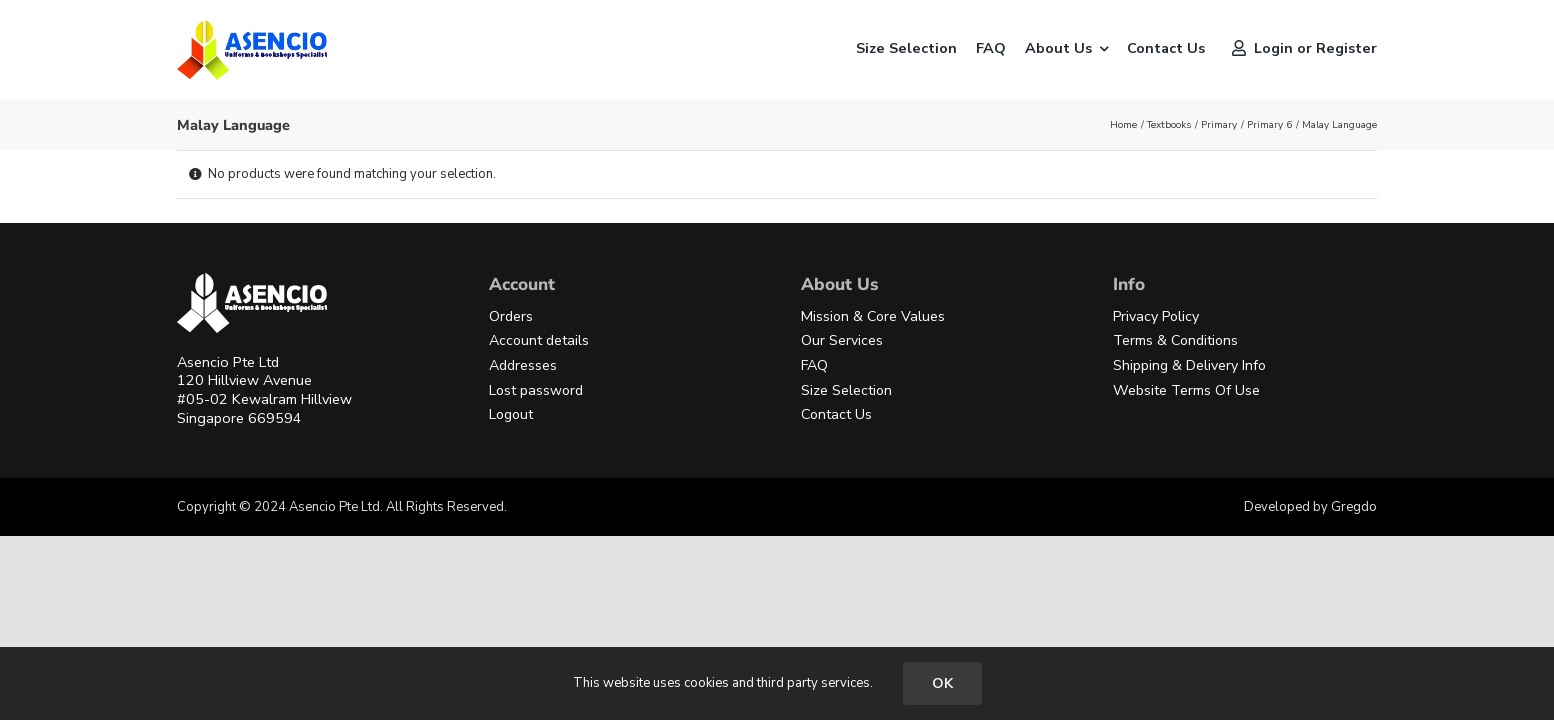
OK (942, 683)
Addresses (523, 365)
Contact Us (836, 414)
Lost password (536, 390)
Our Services (842, 340)
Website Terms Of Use (1186, 390)
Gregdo (1354, 507)
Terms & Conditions (1175, 340)
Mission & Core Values (873, 316)
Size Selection (846, 390)
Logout (511, 414)
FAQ (814, 365)
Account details (539, 340)
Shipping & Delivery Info (1189, 365)
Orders (511, 316)
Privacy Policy (1156, 316)
